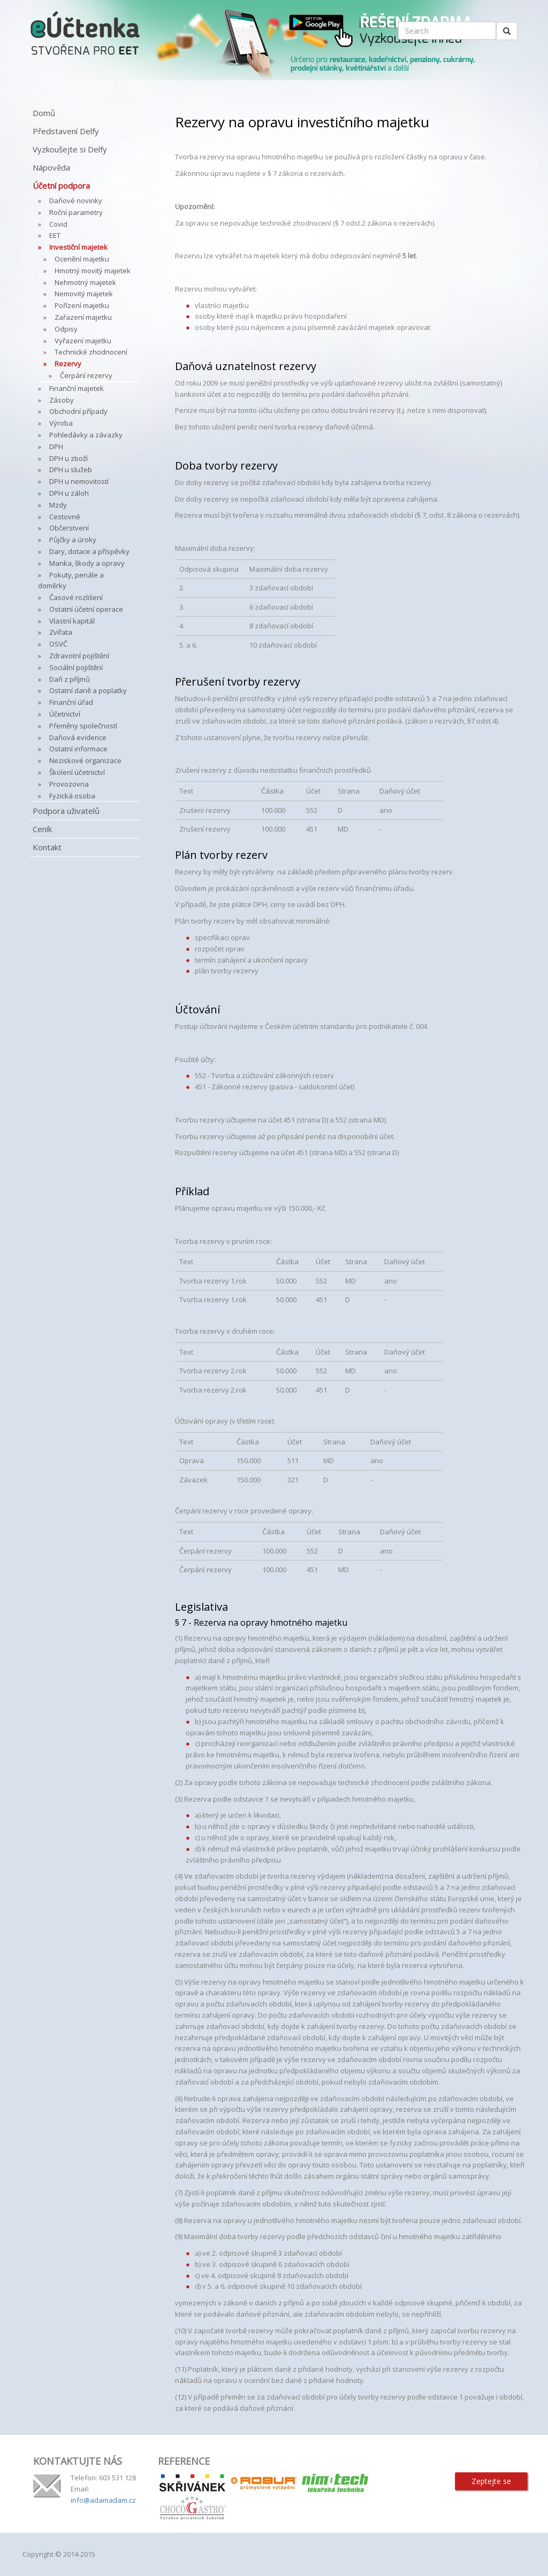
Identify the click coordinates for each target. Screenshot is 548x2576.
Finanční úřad (71, 702)
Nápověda (51, 167)
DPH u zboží (68, 458)
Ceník (42, 829)
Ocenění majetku (82, 259)
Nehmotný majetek (85, 282)
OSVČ (58, 644)
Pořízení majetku (82, 305)
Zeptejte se (491, 2481)
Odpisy (66, 329)
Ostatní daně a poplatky (88, 690)
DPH (56, 446)
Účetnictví (64, 714)
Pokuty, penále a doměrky (71, 580)
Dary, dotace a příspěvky (89, 551)
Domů (44, 112)
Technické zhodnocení (91, 352)
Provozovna (69, 784)
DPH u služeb (70, 469)
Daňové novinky (75, 200)
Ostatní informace (78, 748)
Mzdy (58, 505)
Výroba (61, 423)
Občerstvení (69, 528)
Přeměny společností (83, 725)
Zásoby (61, 400)
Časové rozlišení (76, 597)
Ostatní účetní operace (86, 609)
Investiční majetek (78, 247)
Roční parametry (76, 212)
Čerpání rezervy (86, 375)
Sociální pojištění (76, 667)
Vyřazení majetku (83, 340)
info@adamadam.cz (103, 2500)
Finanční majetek (76, 388)
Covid (58, 224)
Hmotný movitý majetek (93, 270)
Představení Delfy (66, 131)
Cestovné (64, 516)
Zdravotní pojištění (79, 655)
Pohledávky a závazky (86, 435)
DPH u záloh (69, 493)
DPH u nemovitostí (79, 481)
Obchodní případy (78, 411)
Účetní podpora (61, 185)
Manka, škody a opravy (87, 563)
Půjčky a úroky (72, 539)
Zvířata (60, 632)
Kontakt (47, 847)
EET (54, 235)
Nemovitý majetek (84, 293)
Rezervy (68, 363)
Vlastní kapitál (72, 621)
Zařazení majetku (83, 317)
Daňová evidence (77, 737)
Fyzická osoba (72, 796)
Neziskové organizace (85, 760)
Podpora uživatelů (66, 810)
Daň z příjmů (69, 679)
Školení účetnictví (77, 772)
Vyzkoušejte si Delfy (70, 149)
